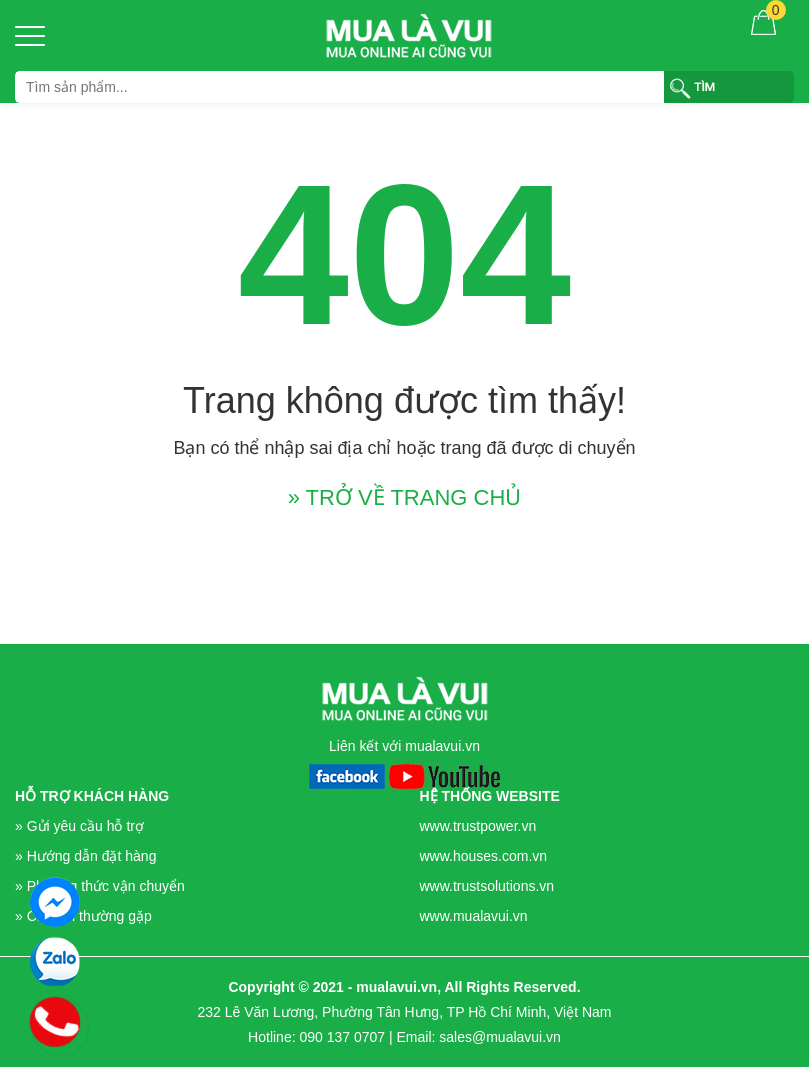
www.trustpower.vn (478, 826)
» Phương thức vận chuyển (100, 886)
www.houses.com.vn (484, 856)
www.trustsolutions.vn (487, 886)
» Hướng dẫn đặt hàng (85, 856)
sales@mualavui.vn (500, 1037)
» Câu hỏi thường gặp (83, 916)
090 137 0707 (342, 1037)
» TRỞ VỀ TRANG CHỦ (405, 497)
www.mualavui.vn (474, 916)
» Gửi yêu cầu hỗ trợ (79, 826)
